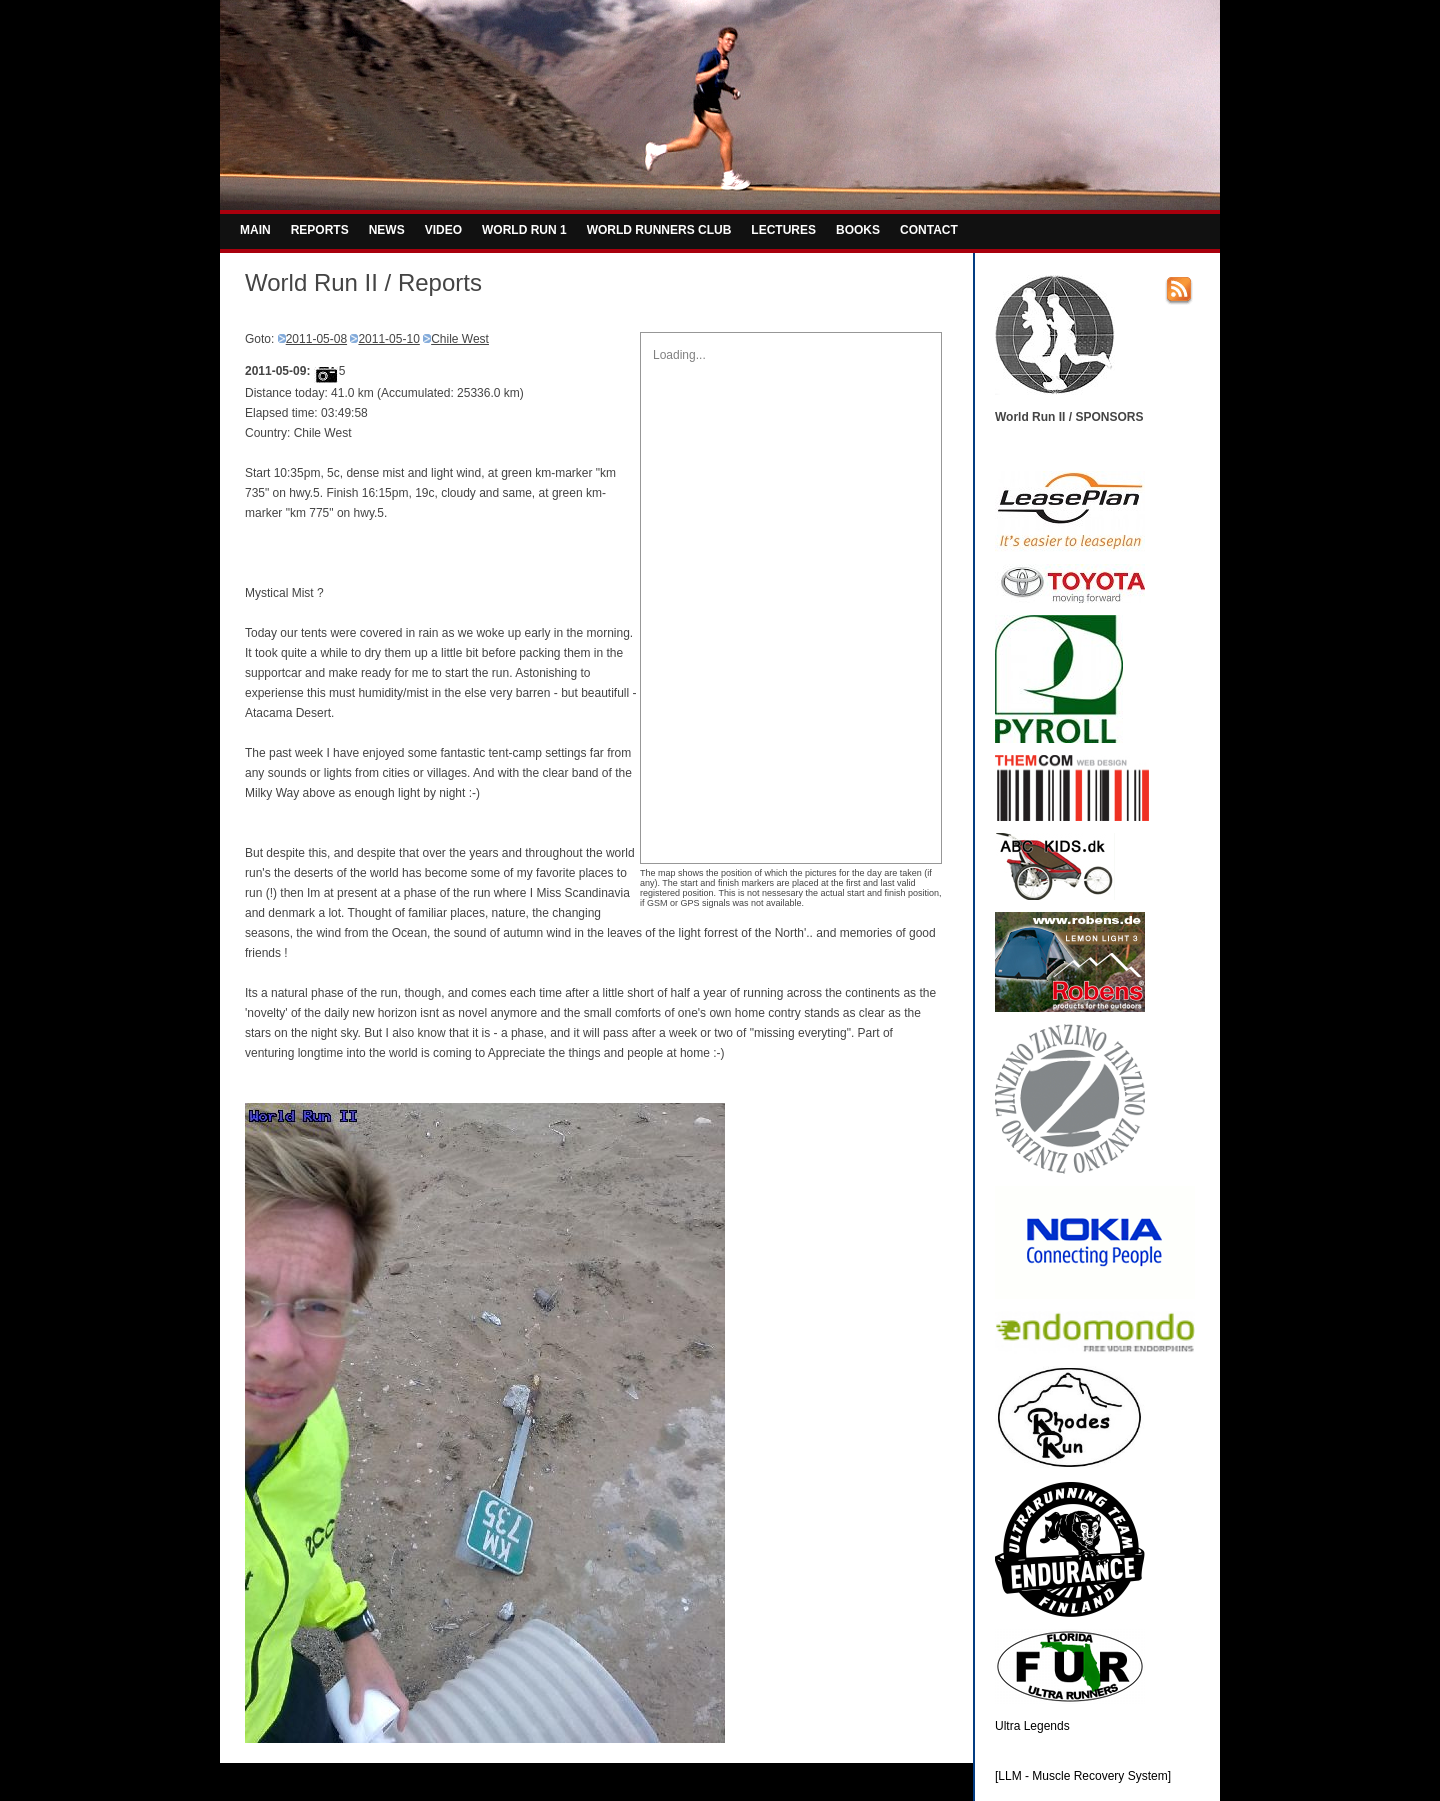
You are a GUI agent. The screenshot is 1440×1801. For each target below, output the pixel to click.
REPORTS (320, 230)
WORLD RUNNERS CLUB (659, 230)
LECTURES (783, 230)
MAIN (255, 230)
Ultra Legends (1032, 1726)
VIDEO (443, 230)
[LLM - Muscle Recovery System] (1083, 1776)
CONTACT (929, 230)
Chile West (460, 339)
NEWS (387, 230)
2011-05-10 (388, 339)
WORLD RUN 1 (524, 230)
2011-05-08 (316, 339)
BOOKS (858, 230)
